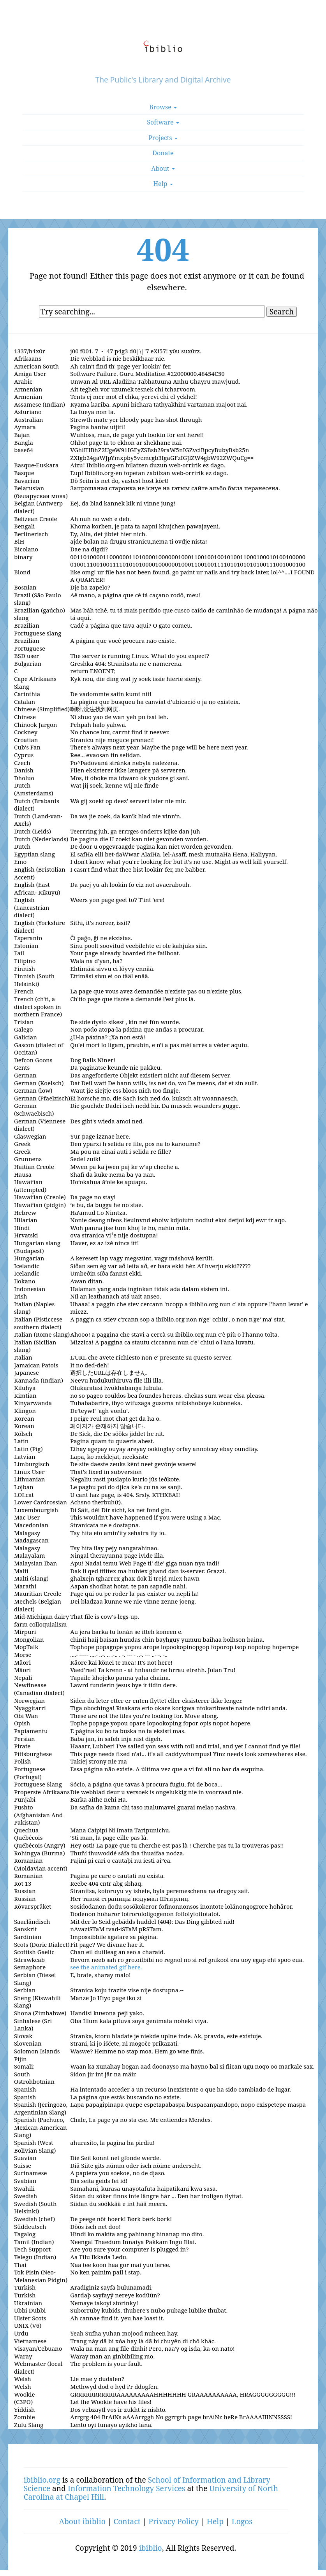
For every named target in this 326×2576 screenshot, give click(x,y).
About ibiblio (82, 2521)
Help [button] (163, 183)
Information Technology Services (126, 2488)
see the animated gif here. (106, 1967)
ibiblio (150, 2548)
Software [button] (163, 122)
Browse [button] (163, 107)
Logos (242, 2521)
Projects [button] (163, 137)
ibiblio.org (42, 2479)
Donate (162, 153)
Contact (126, 2521)
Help (215, 2521)
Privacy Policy (173, 2521)
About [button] (162, 168)
